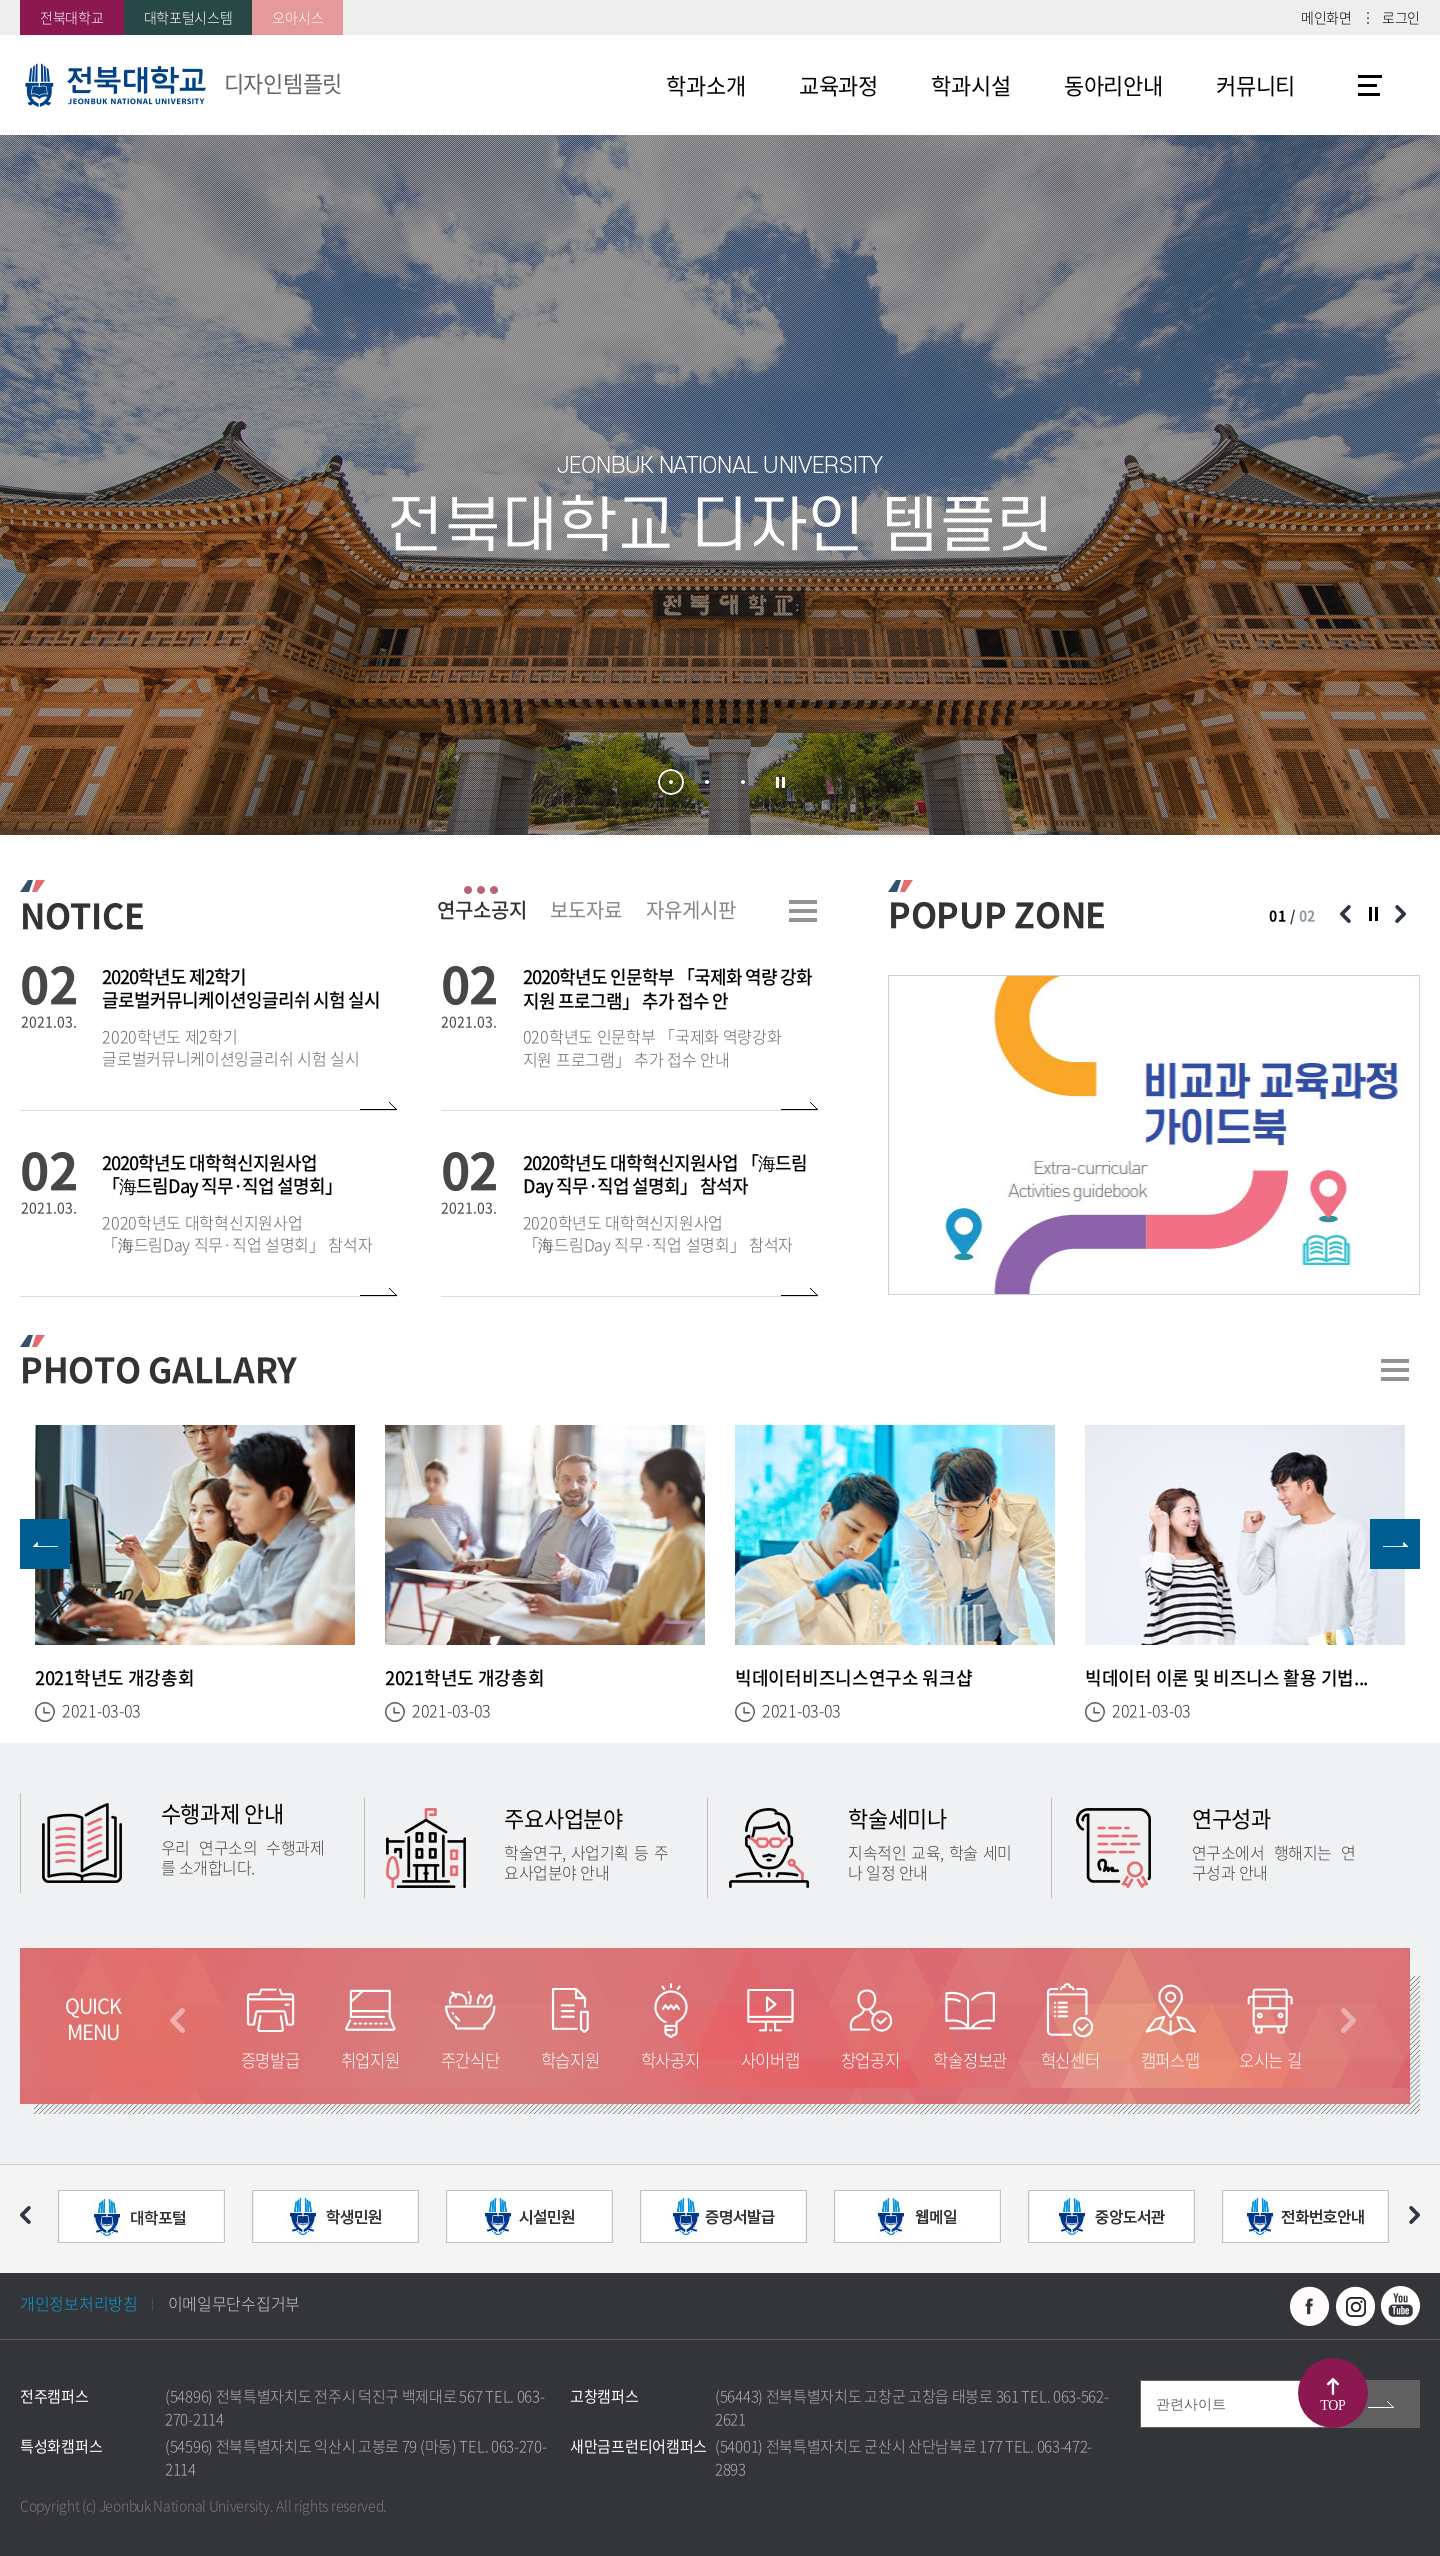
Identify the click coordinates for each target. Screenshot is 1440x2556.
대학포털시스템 (188, 17)
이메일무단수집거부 (234, 2303)
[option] (1154, 1135)
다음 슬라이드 (1400, 914)
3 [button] (743, 782)
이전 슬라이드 (1345, 914)
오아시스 (297, 17)
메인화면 (1326, 17)
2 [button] (707, 782)
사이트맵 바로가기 (1370, 85)
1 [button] (671, 782)
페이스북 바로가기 (1310, 2306)
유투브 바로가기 (1400, 2306)
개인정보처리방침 (79, 2303)
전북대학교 (72, 17)
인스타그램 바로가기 (1355, 2306)
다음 (1348, 2020)
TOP (1332, 2405)
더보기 (803, 911)
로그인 (1401, 17)
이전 (177, 2020)
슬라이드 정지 (781, 783)
